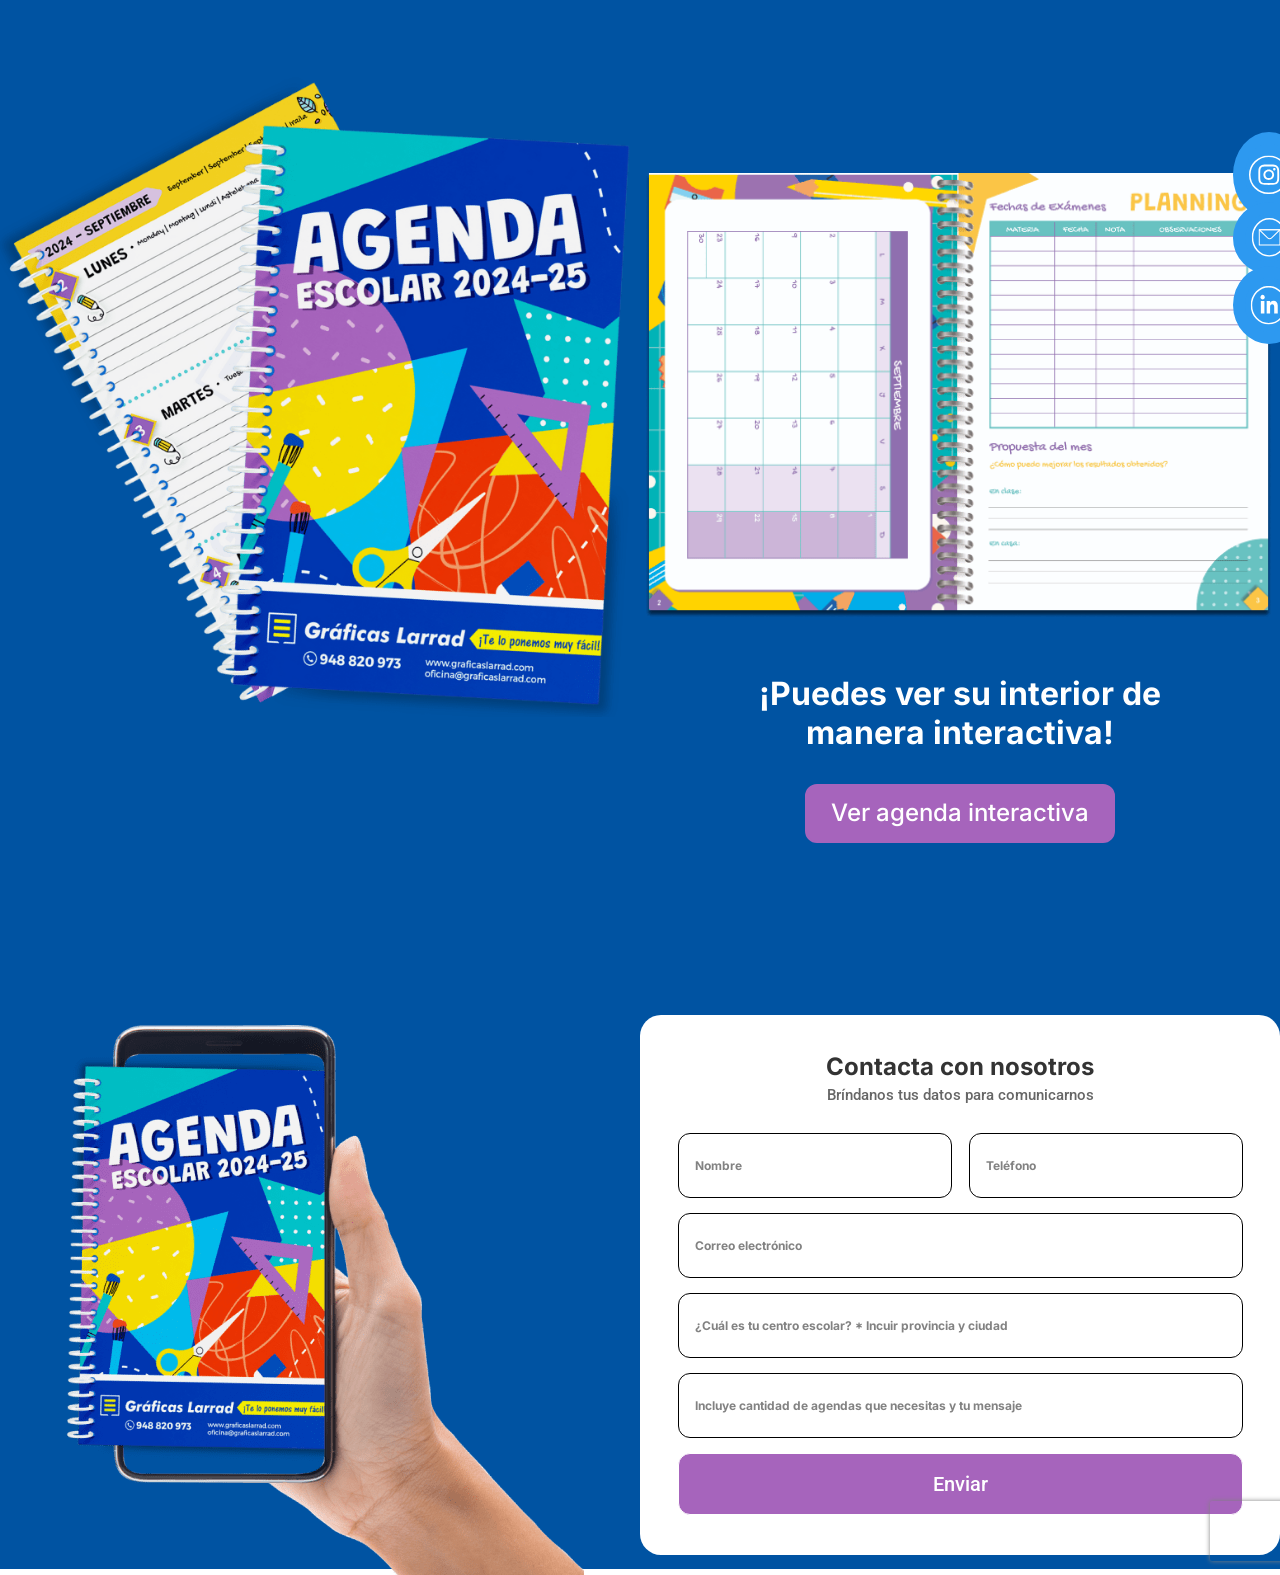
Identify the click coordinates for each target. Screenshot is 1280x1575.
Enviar (960, 1484)
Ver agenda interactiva (960, 812)
